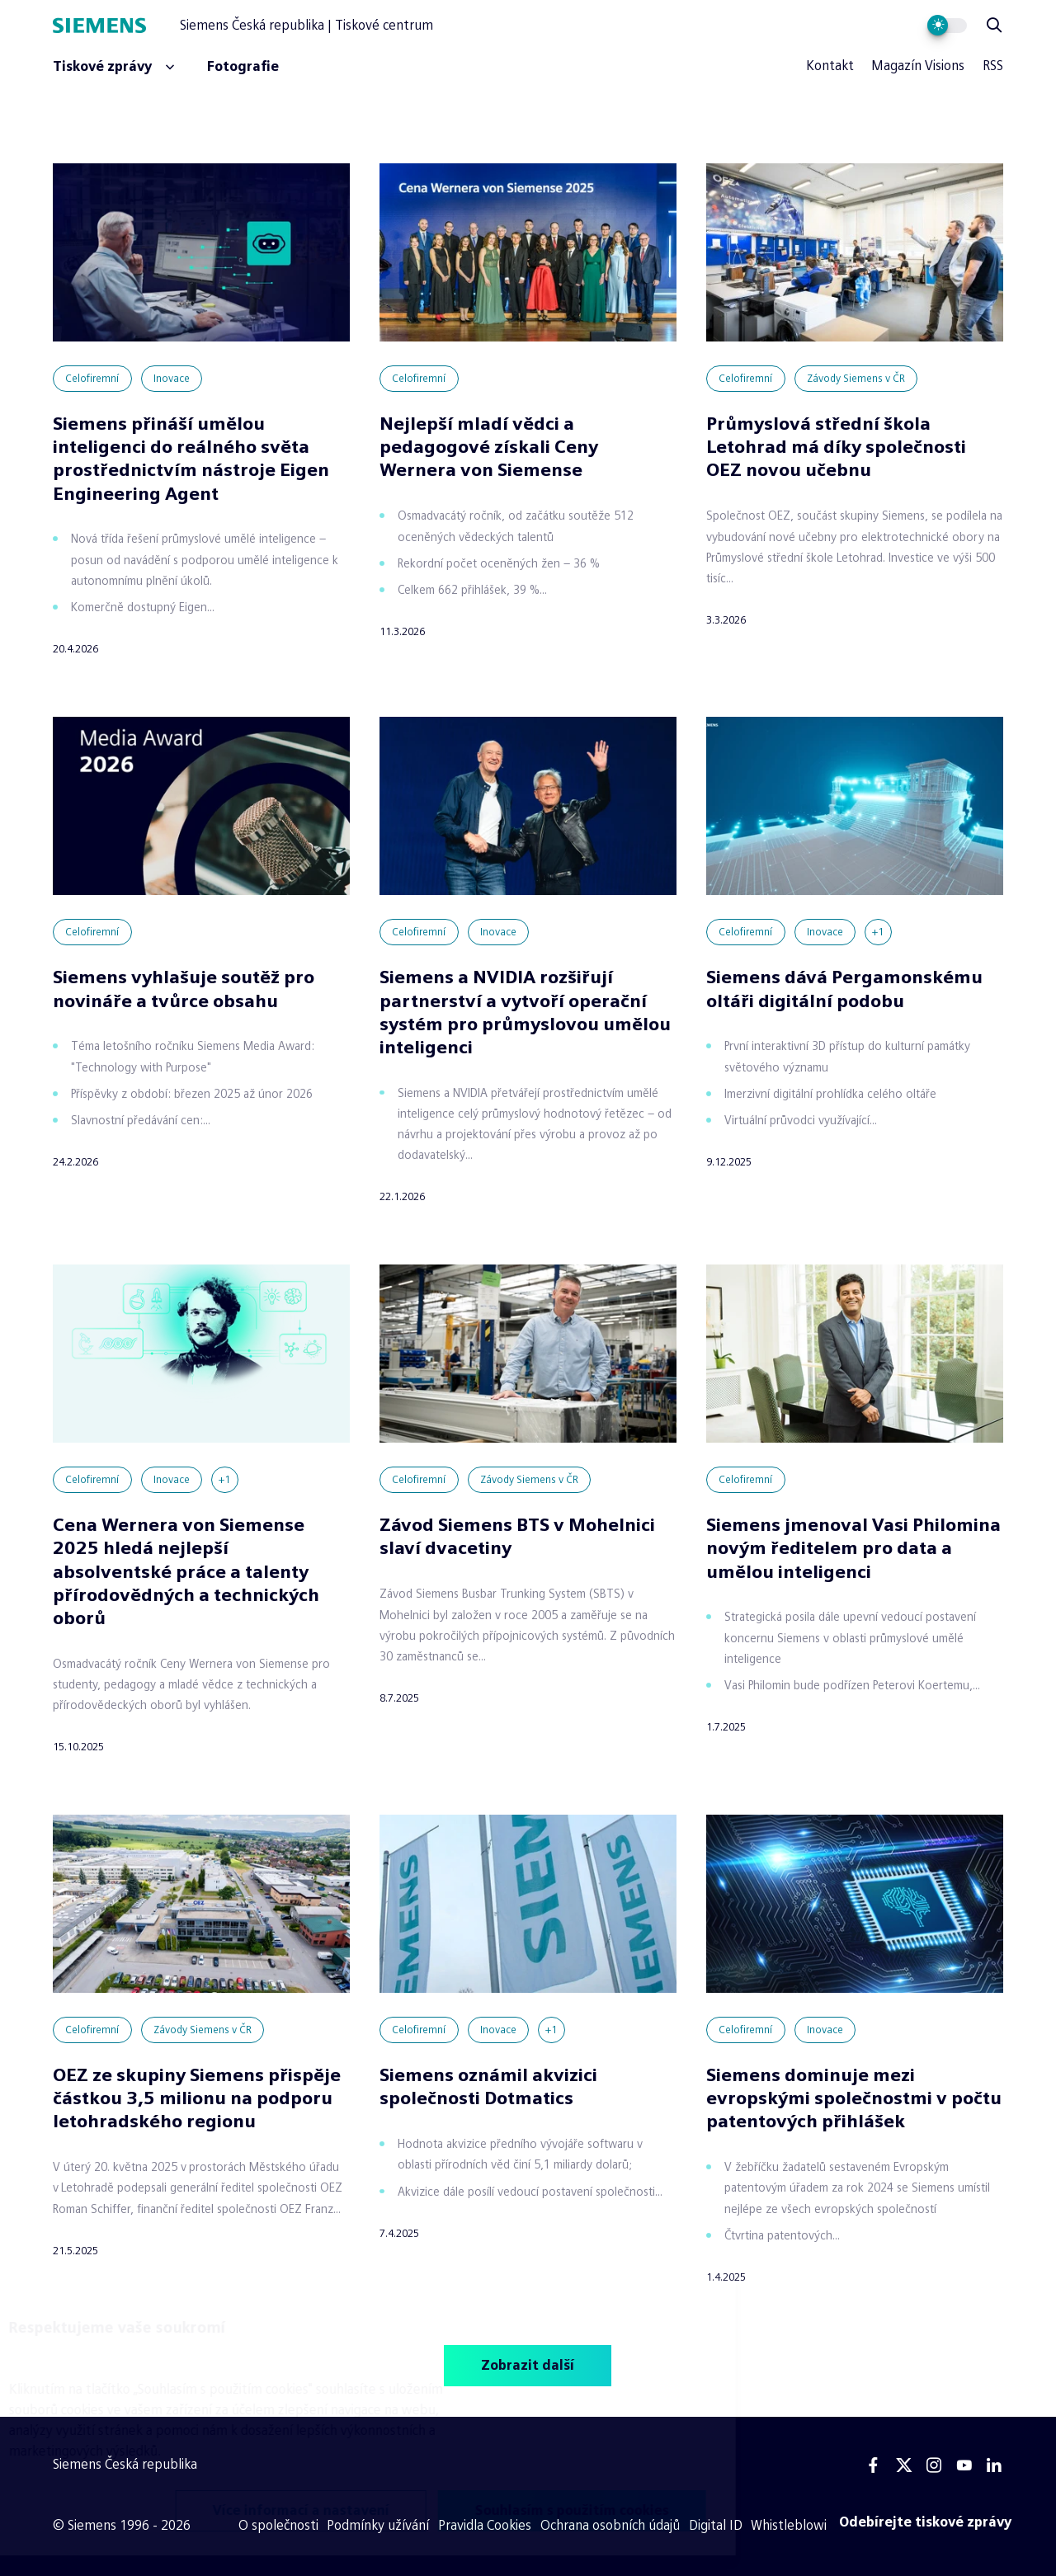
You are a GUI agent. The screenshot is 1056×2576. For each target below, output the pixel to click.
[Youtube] (963, 2465)
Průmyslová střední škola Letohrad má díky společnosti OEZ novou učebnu (836, 446)
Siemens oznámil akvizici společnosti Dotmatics (488, 2086)
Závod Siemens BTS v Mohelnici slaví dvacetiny (517, 1536)
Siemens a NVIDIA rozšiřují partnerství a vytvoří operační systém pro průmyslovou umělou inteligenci (525, 1012)
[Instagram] (934, 2465)
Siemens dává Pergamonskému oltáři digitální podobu (844, 988)
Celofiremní (92, 378)
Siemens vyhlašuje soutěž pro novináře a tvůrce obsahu (183, 988)
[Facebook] (874, 2465)
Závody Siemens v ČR (856, 378)
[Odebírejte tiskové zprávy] (925, 2522)
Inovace (171, 378)
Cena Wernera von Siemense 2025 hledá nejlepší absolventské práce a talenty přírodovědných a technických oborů (186, 1570)
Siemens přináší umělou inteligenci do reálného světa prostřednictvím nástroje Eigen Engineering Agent (191, 458)
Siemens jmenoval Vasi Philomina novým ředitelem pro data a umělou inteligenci (853, 1547)
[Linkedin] (994, 2465)
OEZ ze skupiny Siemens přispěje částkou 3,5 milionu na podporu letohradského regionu (197, 2098)
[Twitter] (904, 2465)
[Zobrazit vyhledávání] (994, 25)
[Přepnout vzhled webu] (947, 25)
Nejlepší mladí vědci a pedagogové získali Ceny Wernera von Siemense (489, 446)
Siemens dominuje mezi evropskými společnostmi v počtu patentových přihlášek (854, 2098)
